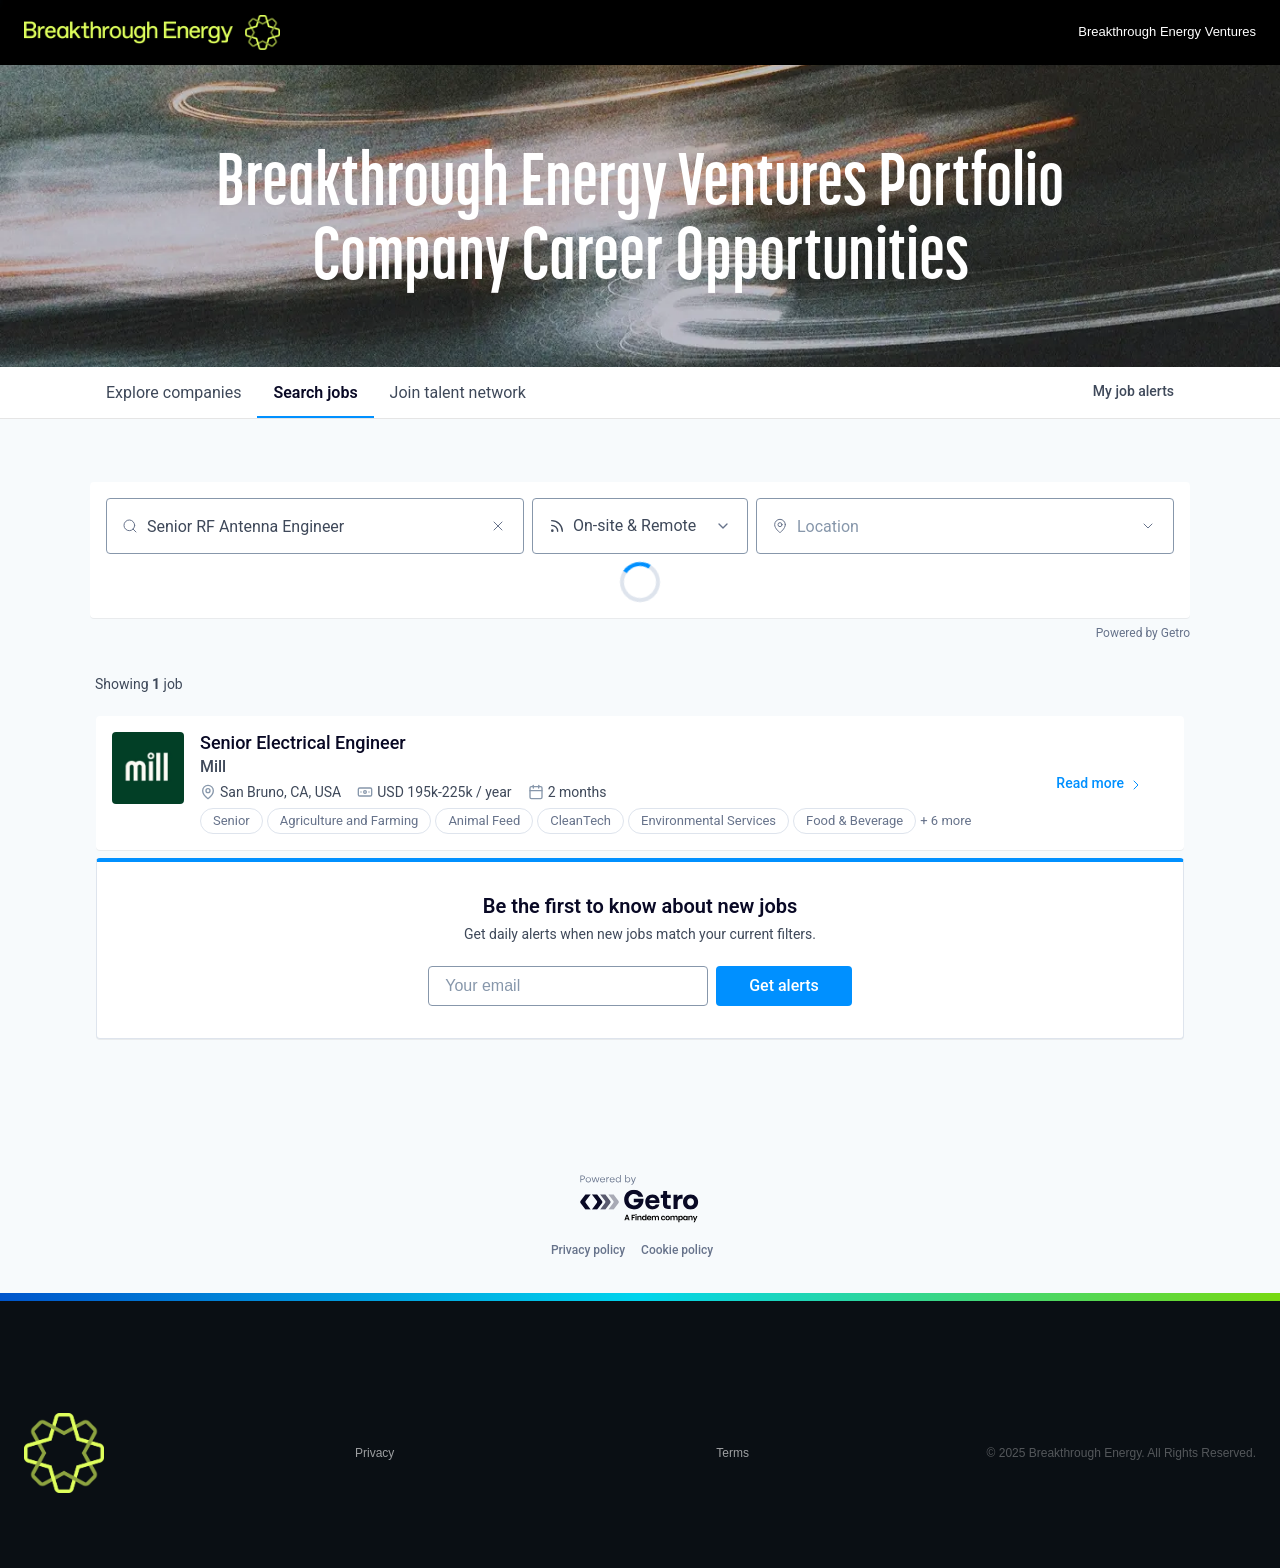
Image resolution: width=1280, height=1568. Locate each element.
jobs (315, 392)
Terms (732, 1454)
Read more (1107, 787)
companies (173, 392)
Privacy (374, 1454)
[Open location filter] (1148, 526)
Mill (213, 766)
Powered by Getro (1143, 633)
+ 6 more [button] (945, 821)
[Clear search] (498, 526)
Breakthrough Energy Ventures (1167, 31)
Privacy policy (588, 1251)
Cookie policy (677, 1251)
